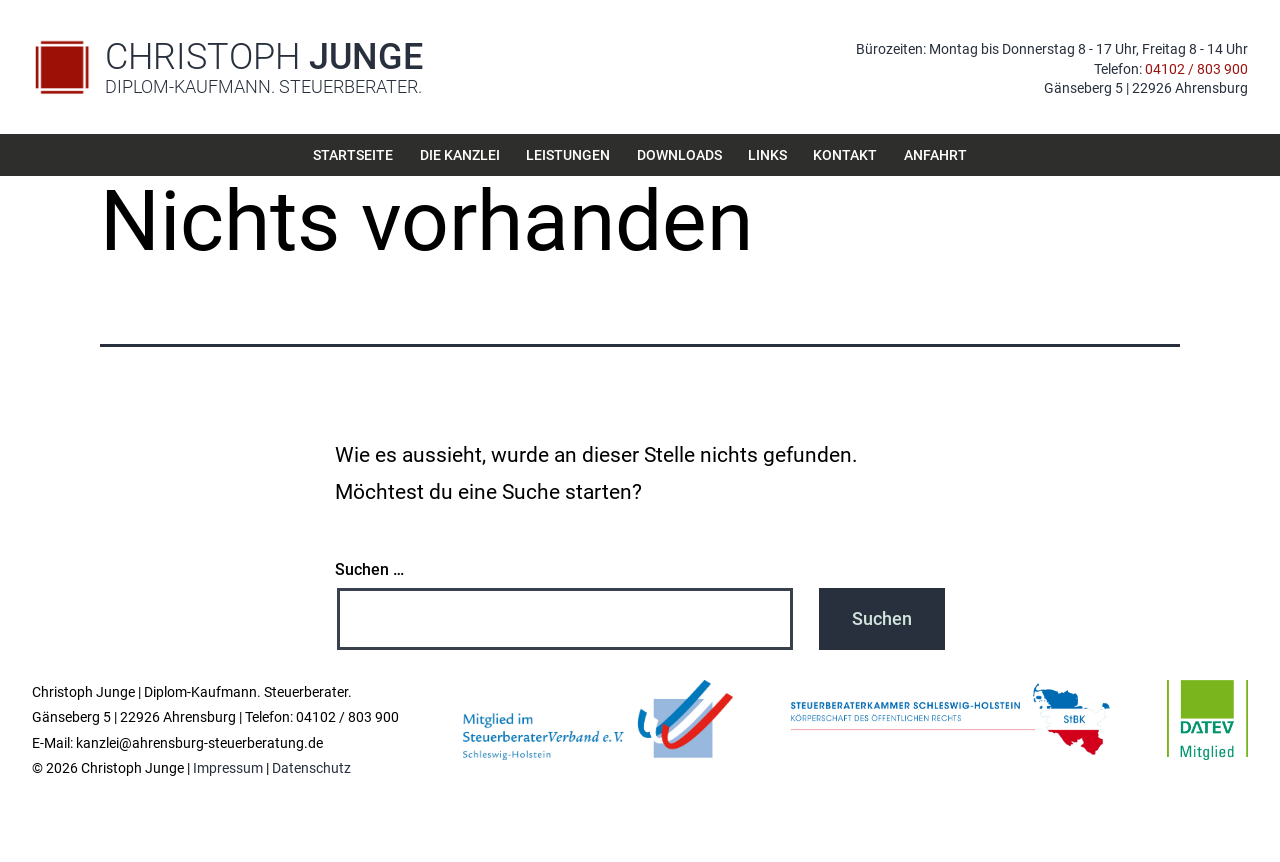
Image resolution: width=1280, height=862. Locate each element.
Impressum (228, 768)
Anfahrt (935, 155)
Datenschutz (311, 768)
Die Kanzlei (460, 155)
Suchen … (369, 570)
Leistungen (568, 155)
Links (767, 155)
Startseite (353, 155)
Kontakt (845, 155)
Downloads (679, 155)
